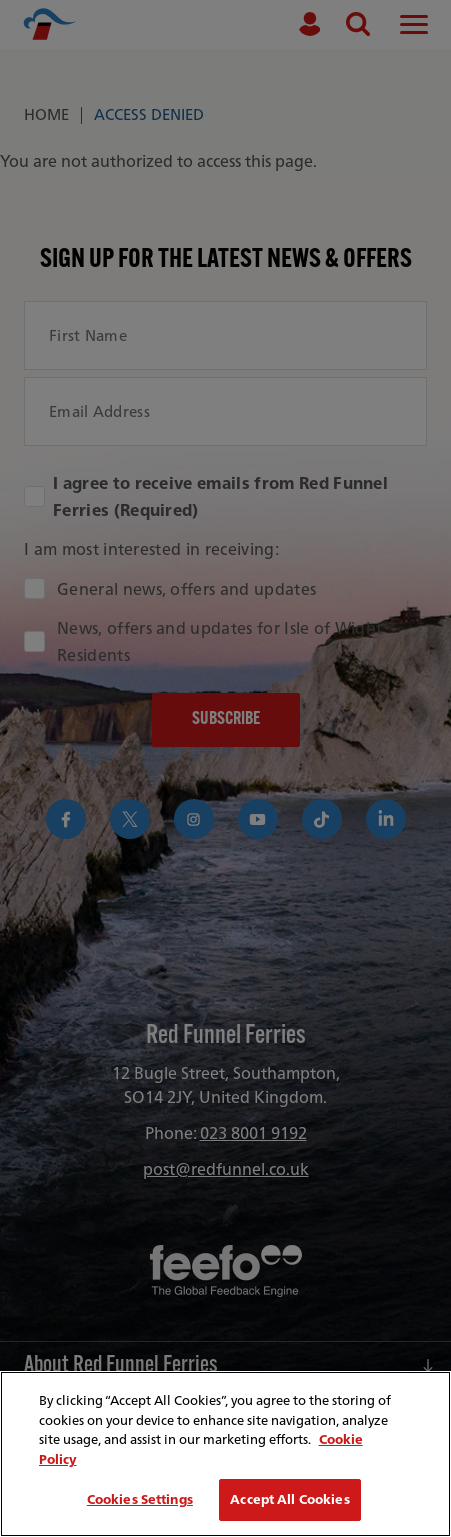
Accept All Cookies (289, 1499)
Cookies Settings (140, 1499)
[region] (225, 1454)
